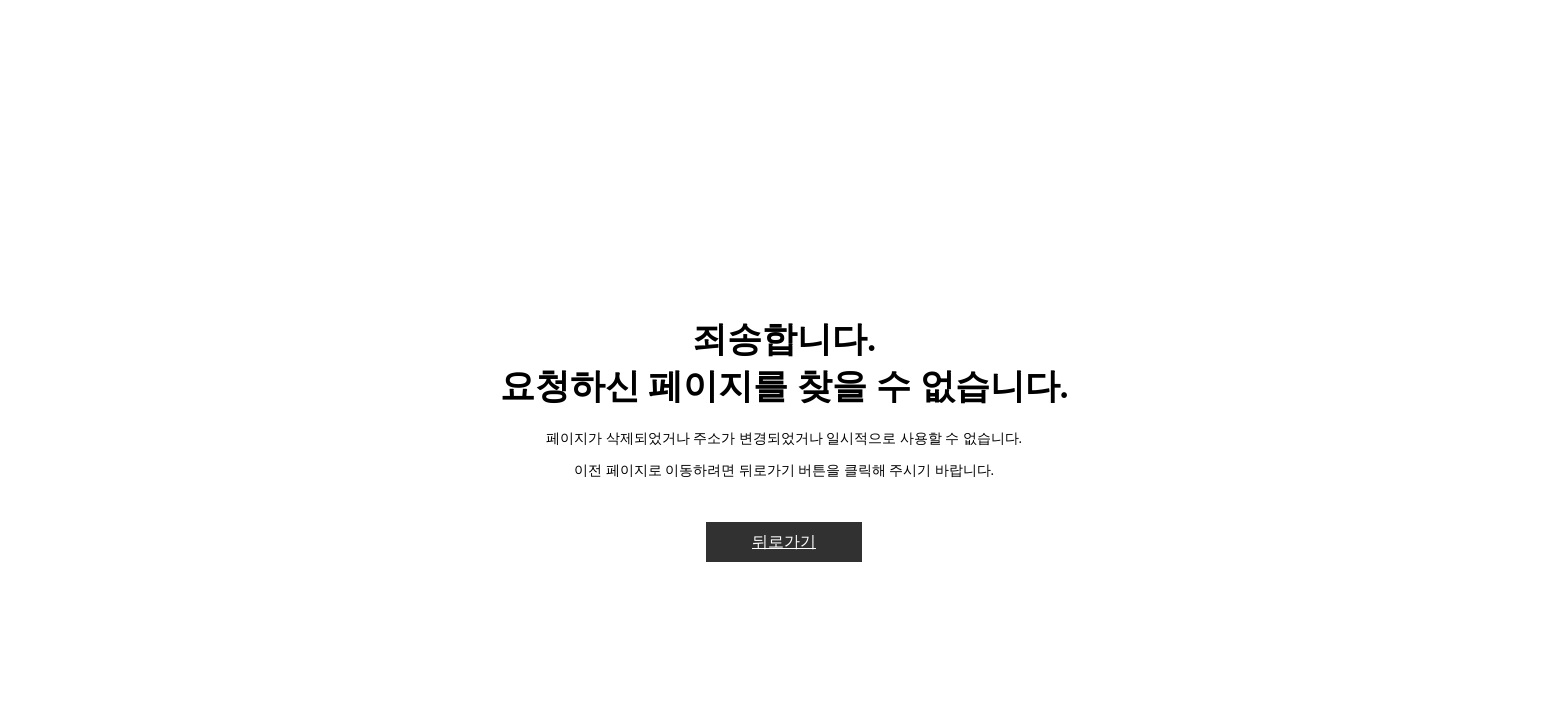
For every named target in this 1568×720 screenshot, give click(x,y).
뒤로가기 (784, 541)
